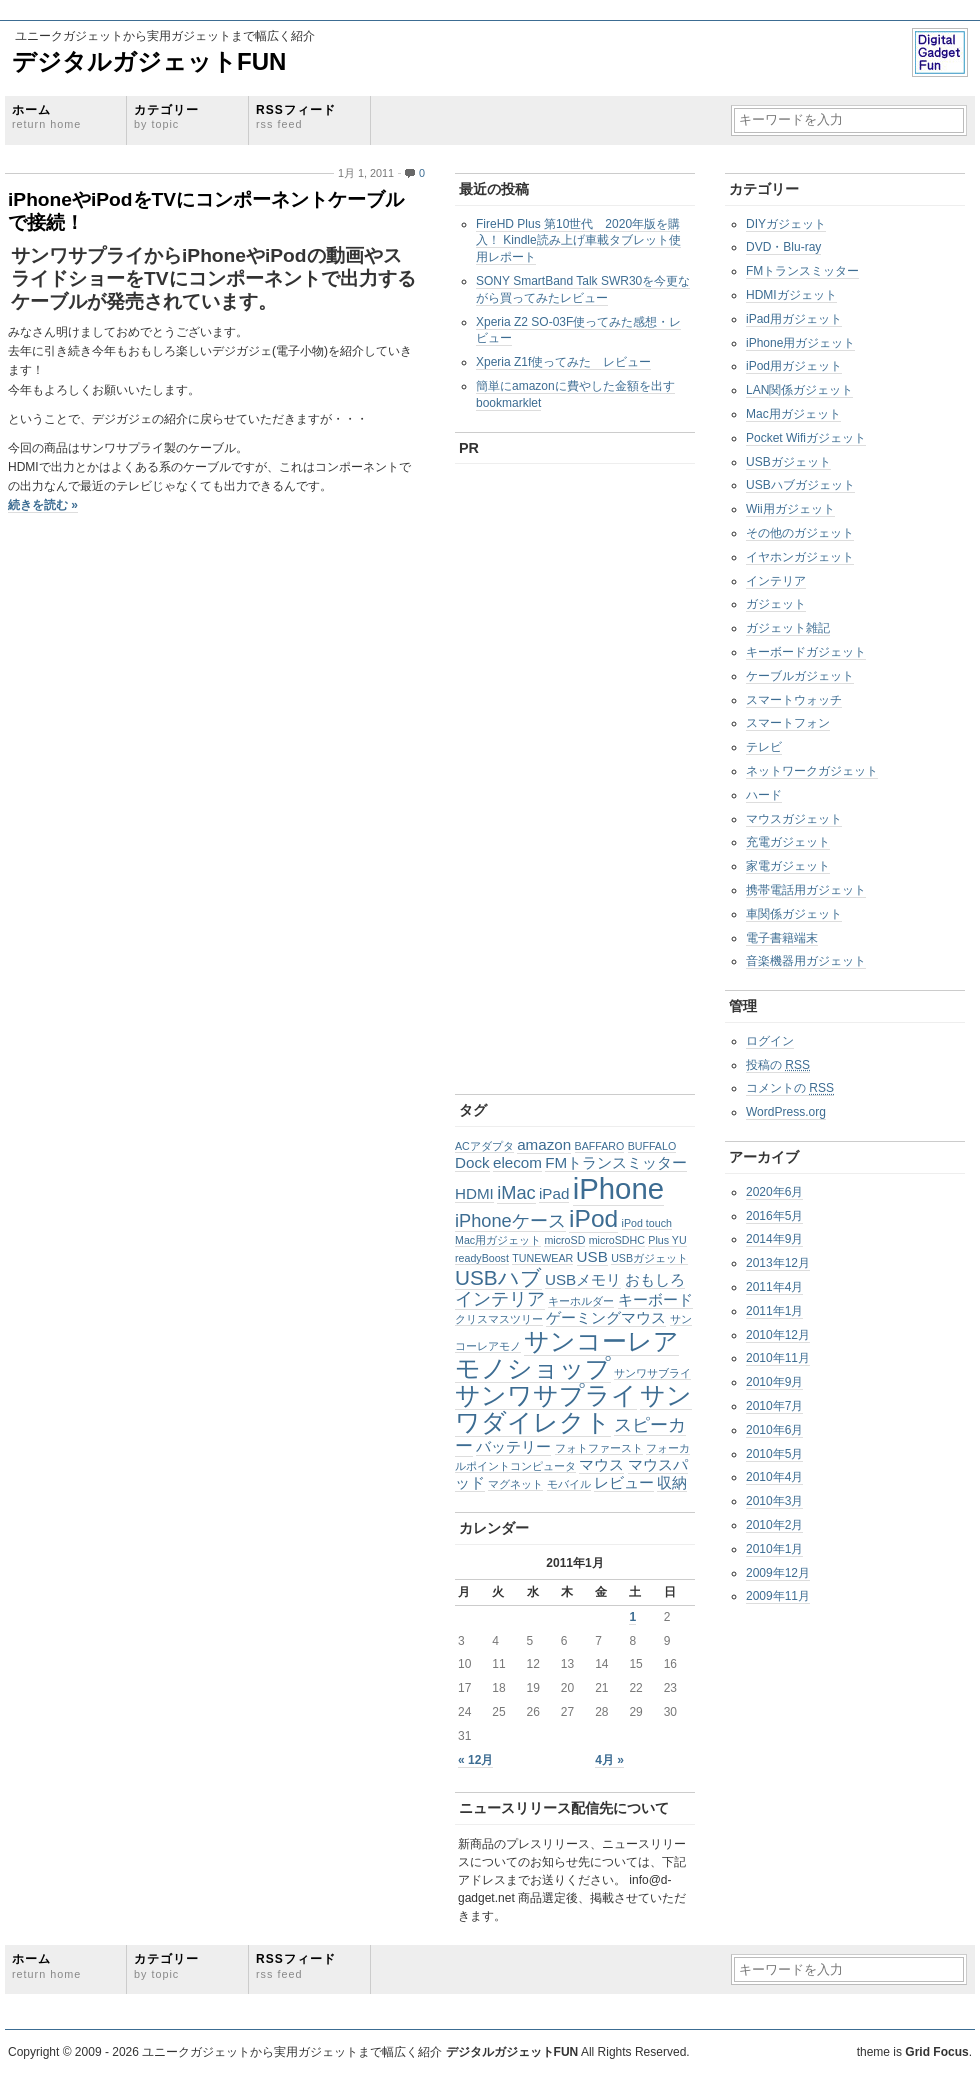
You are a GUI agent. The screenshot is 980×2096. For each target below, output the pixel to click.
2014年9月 (774, 1239)
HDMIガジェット (791, 295)
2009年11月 (778, 1596)
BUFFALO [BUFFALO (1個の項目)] (652, 1146)
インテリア (776, 581)
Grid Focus (936, 2052)
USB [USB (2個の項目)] (592, 1256)
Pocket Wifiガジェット (806, 438)
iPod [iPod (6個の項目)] (593, 1218)
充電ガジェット (788, 842)
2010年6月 (774, 1430)
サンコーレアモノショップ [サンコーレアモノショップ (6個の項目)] (567, 1355)
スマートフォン (788, 723)
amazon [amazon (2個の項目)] (544, 1144)
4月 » (609, 1760)
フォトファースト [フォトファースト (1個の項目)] (599, 1448)
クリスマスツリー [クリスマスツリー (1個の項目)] (499, 1319)
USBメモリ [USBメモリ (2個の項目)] (583, 1279)
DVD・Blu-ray (783, 247)
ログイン (770, 1041)
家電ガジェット (788, 866)
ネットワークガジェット (812, 771)
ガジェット (776, 604)
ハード (764, 795)
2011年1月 (774, 1311)
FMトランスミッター (802, 271)
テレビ (764, 747)
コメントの (790, 1088)
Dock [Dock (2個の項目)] (472, 1162)
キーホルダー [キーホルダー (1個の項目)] (581, 1301)
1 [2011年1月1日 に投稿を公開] (632, 1617)
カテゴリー (166, 116)
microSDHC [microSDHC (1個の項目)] (617, 1240)
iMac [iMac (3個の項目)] (516, 1192)
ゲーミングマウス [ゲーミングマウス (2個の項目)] (606, 1317)
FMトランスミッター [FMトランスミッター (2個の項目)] (616, 1162)
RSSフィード (296, 116)
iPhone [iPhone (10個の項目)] (618, 1188)
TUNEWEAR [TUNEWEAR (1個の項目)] (542, 1258)
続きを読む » (43, 505)
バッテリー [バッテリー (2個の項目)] (513, 1446)
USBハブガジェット (800, 485)
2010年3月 (774, 1501)
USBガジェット (788, 462)
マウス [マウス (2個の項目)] (601, 1464)
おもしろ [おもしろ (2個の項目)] (655, 1279)
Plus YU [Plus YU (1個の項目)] (667, 1240)
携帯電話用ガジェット (806, 890)
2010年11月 (778, 1358)
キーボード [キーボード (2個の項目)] (655, 1299)
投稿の (778, 1065)
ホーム (46, 116)
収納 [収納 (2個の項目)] (672, 1482)
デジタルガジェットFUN (149, 61)
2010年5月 (774, 1454)
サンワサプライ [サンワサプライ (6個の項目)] (546, 1395)
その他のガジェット (800, 533)
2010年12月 (778, 1335)
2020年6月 (774, 1192)
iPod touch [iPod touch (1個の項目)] (647, 1223)
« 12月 (475, 1760)
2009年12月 (778, 1573)
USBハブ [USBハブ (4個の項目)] (498, 1277)
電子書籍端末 (782, 938)
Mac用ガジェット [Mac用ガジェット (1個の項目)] (498, 1240)
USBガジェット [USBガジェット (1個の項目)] (649, 1258)
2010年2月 (774, 1525)
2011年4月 (774, 1287)
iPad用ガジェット (794, 319)
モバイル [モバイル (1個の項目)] (569, 1484)
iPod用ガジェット (794, 366)
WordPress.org (786, 1112)
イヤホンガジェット (800, 557)
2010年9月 (774, 1382)
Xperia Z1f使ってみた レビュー (563, 362)
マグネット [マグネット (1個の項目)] (515, 1484)
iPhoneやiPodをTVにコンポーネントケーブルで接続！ (206, 211)
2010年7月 (774, 1406)
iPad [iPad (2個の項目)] (554, 1193)
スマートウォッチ (794, 700)
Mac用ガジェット (793, 414)
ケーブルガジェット (800, 676)
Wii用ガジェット (790, 509)
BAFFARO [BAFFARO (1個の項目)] (600, 1146)
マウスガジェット (794, 819)
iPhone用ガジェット (800, 343)
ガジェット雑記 (788, 628)
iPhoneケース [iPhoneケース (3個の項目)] (510, 1220)
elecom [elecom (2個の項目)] (517, 1162)
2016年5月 (774, 1216)
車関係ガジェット (794, 914)
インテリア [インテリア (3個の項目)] (500, 1298)
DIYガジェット (786, 224)
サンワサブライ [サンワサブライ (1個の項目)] (652, 1373)
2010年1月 (774, 1549)
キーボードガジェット (806, 652)
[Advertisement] (518, 774)
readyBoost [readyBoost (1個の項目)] (482, 1258)
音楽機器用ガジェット (806, 961)
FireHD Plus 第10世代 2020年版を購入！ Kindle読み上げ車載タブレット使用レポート (578, 241)
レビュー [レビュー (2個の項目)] (624, 1482)
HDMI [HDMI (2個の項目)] (474, 1193)
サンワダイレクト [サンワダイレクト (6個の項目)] (573, 1409)
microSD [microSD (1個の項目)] (564, 1240)
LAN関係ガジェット (799, 390)
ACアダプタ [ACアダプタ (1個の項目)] (484, 1146)
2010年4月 (774, 1477)
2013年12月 (778, 1263)
